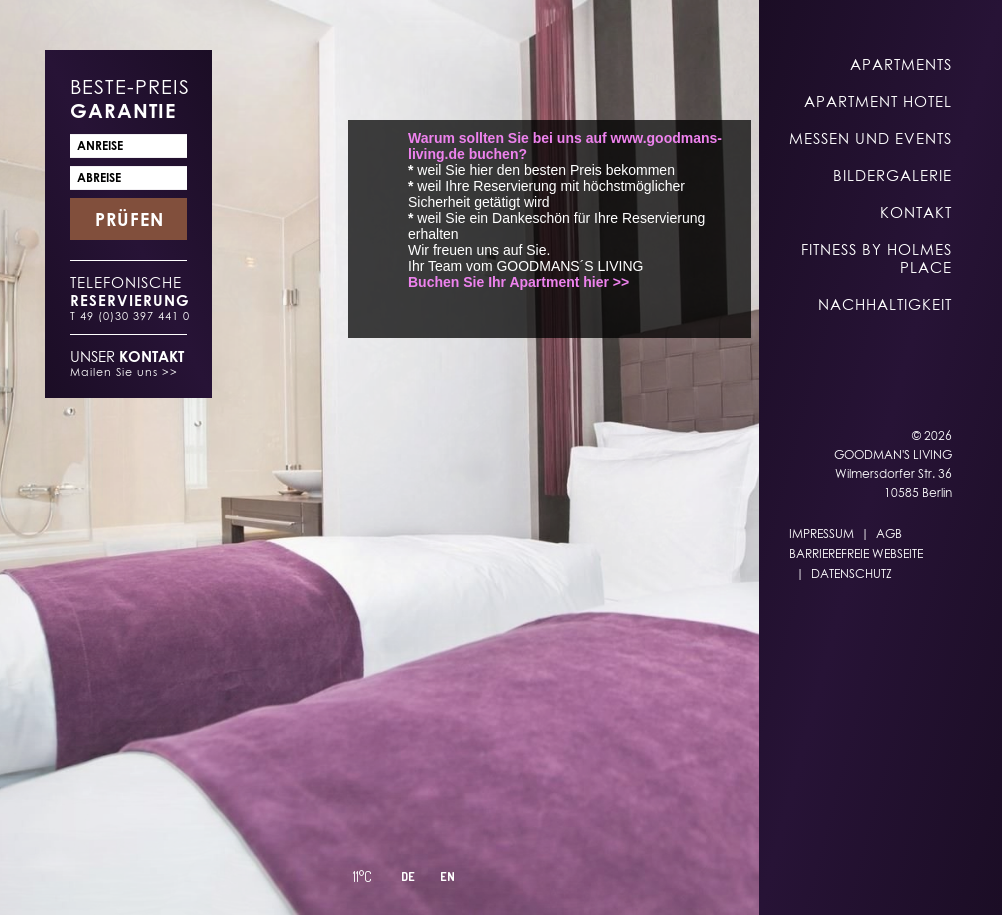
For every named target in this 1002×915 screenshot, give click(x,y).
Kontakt (916, 212)
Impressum (821, 533)
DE (408, 876)
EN (447, 876)
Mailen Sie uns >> (124, 371)
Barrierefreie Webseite (856, 553)
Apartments (901, 64)
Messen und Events (870, 138)
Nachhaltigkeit (885, 304)
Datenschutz (851, 573)
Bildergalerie (892, 175)
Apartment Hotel (878, 101)
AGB (889, 533)
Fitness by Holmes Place (876, 258)
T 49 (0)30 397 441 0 (130, 315)
